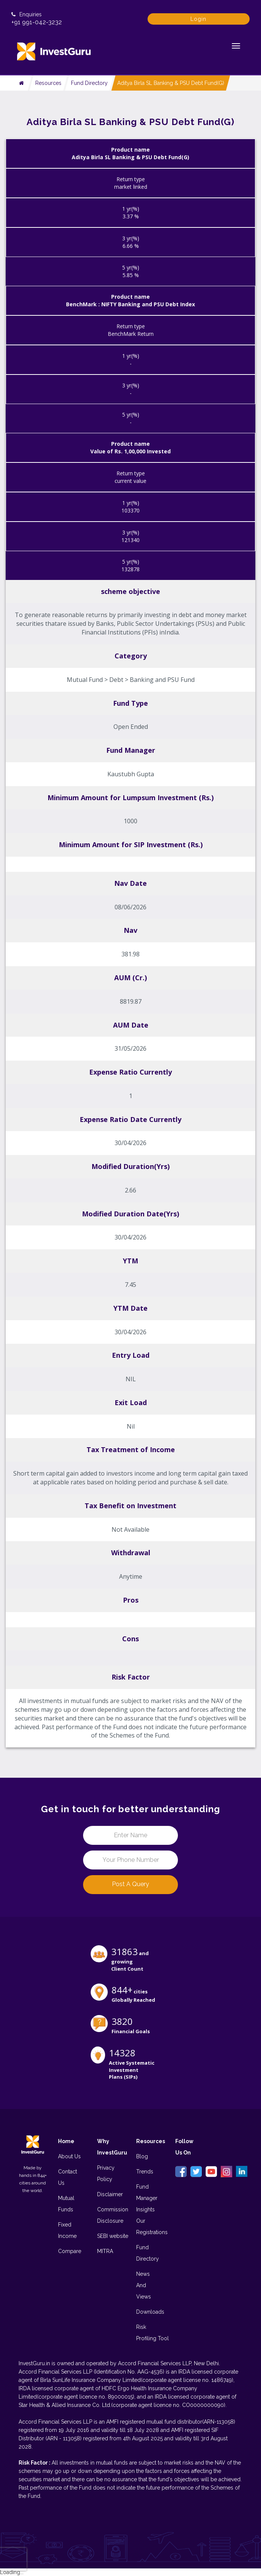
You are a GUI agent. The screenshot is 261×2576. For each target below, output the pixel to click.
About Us (69, 2156)
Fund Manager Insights (146, 2198)
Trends (144, 2172)
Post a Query (130, 1884)
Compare (69, 2251)
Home (66, 2141)
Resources (48, 83)
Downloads (150, 2312)
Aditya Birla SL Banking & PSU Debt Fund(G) (170, 83)
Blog (142, 2156)
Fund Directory (89, 83)
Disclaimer (110, 2194)
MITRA (105, 2251)
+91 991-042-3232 (36, 22)
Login (198, 19)
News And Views (143, 2285)
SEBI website (112, 2236)
